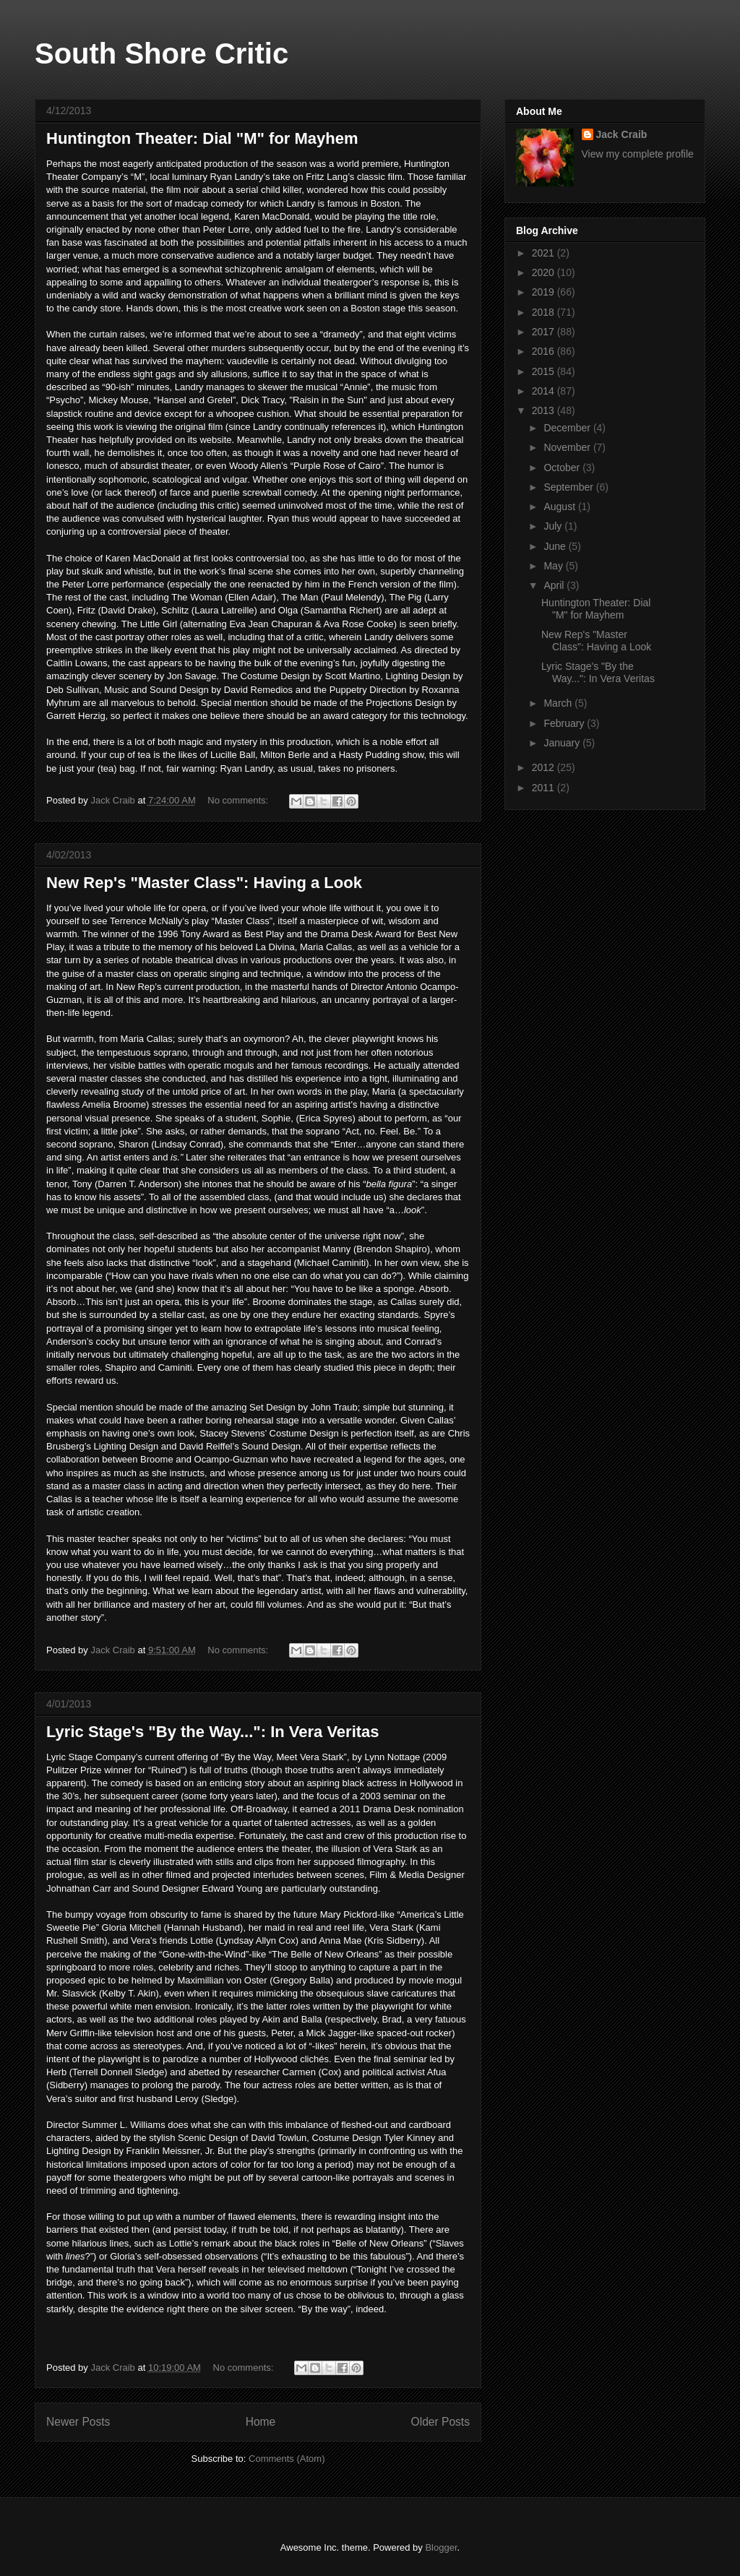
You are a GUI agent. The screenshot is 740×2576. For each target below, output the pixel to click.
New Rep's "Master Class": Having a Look (204, 883)
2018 (544, 312)
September (569, 487)
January (562, 743)
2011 (544, 787)
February (565, 723)
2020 (544, 272)
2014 (544, 391)
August (560, 506)
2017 (544, 331)
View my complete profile (638, 154)
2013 (544, 410)
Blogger (441, 2547)
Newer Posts (78, 2422)
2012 (544, 767)
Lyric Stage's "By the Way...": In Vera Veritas (212, 1732)
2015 (544, 371)
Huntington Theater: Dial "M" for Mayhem (202, 138)
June (555, 546)
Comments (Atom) (286, 2458)
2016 (544, 351)
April (555, 585)
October (562, 467)
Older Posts (440, 2422)
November (568, 447)
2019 (544, 292)
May (554, 566)
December (568, 428)
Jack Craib (622, 134)
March (559, 703)
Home (261, 2422)
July (553, 526)
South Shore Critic (161, 53)
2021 (544, 253)
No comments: (238, 800)
